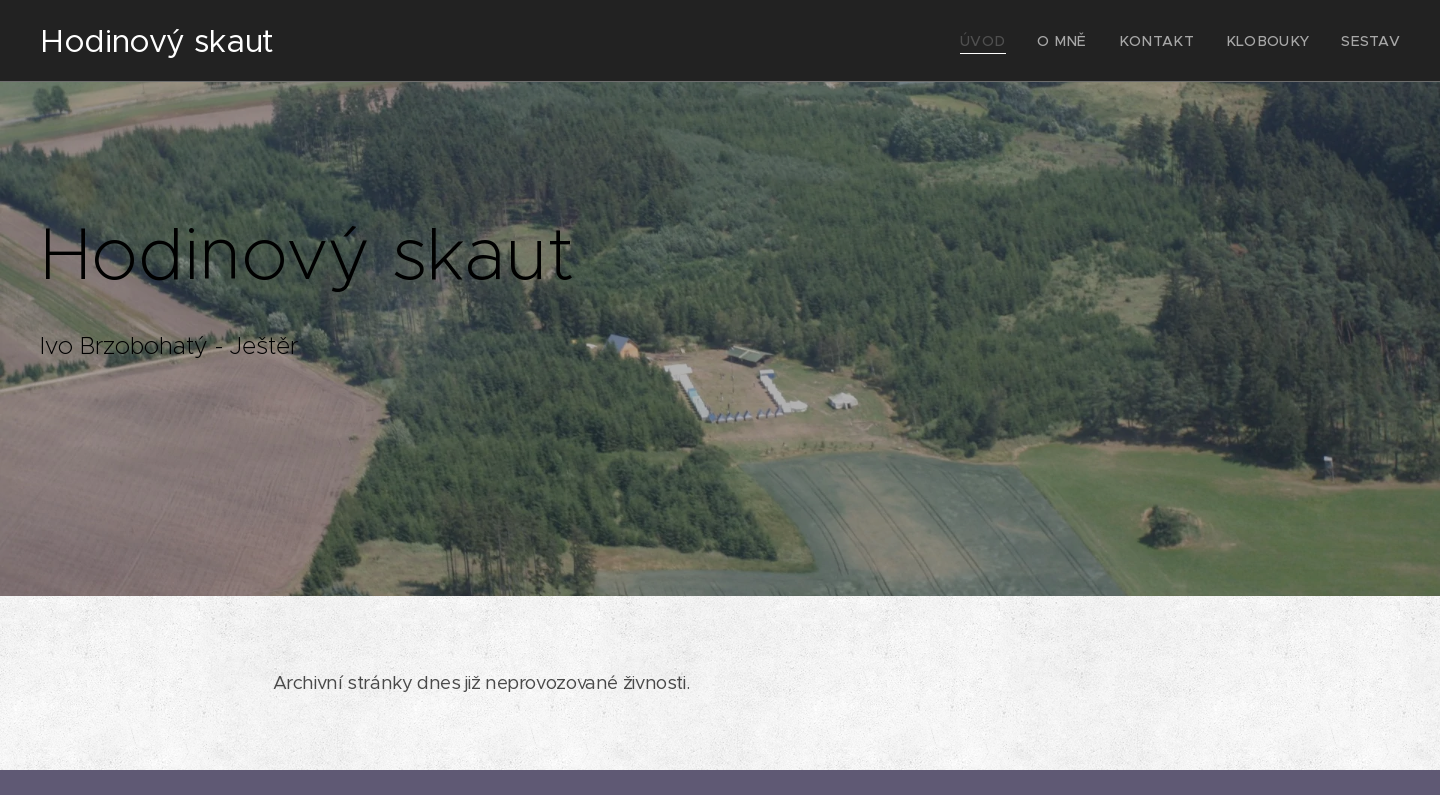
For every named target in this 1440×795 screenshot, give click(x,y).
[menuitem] (1019, 41)
